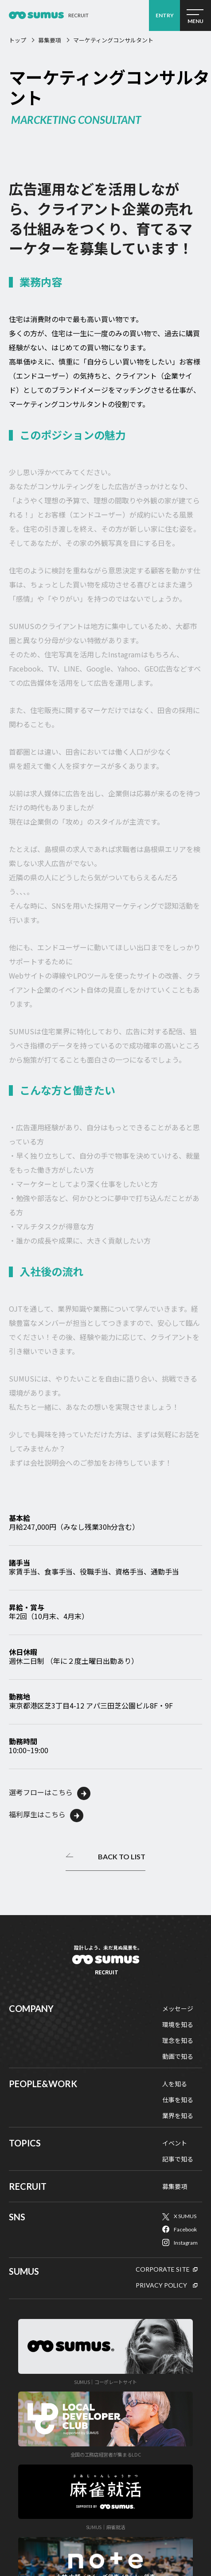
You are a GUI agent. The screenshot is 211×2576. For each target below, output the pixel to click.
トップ (17, 40)
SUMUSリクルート (105, 1966)
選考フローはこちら (41, 1792)
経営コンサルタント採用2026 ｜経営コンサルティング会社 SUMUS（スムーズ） (36, 15)
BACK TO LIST (121, 1857)
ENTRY (165, 15)
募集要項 (49, 40)
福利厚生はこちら (37, 1814)
